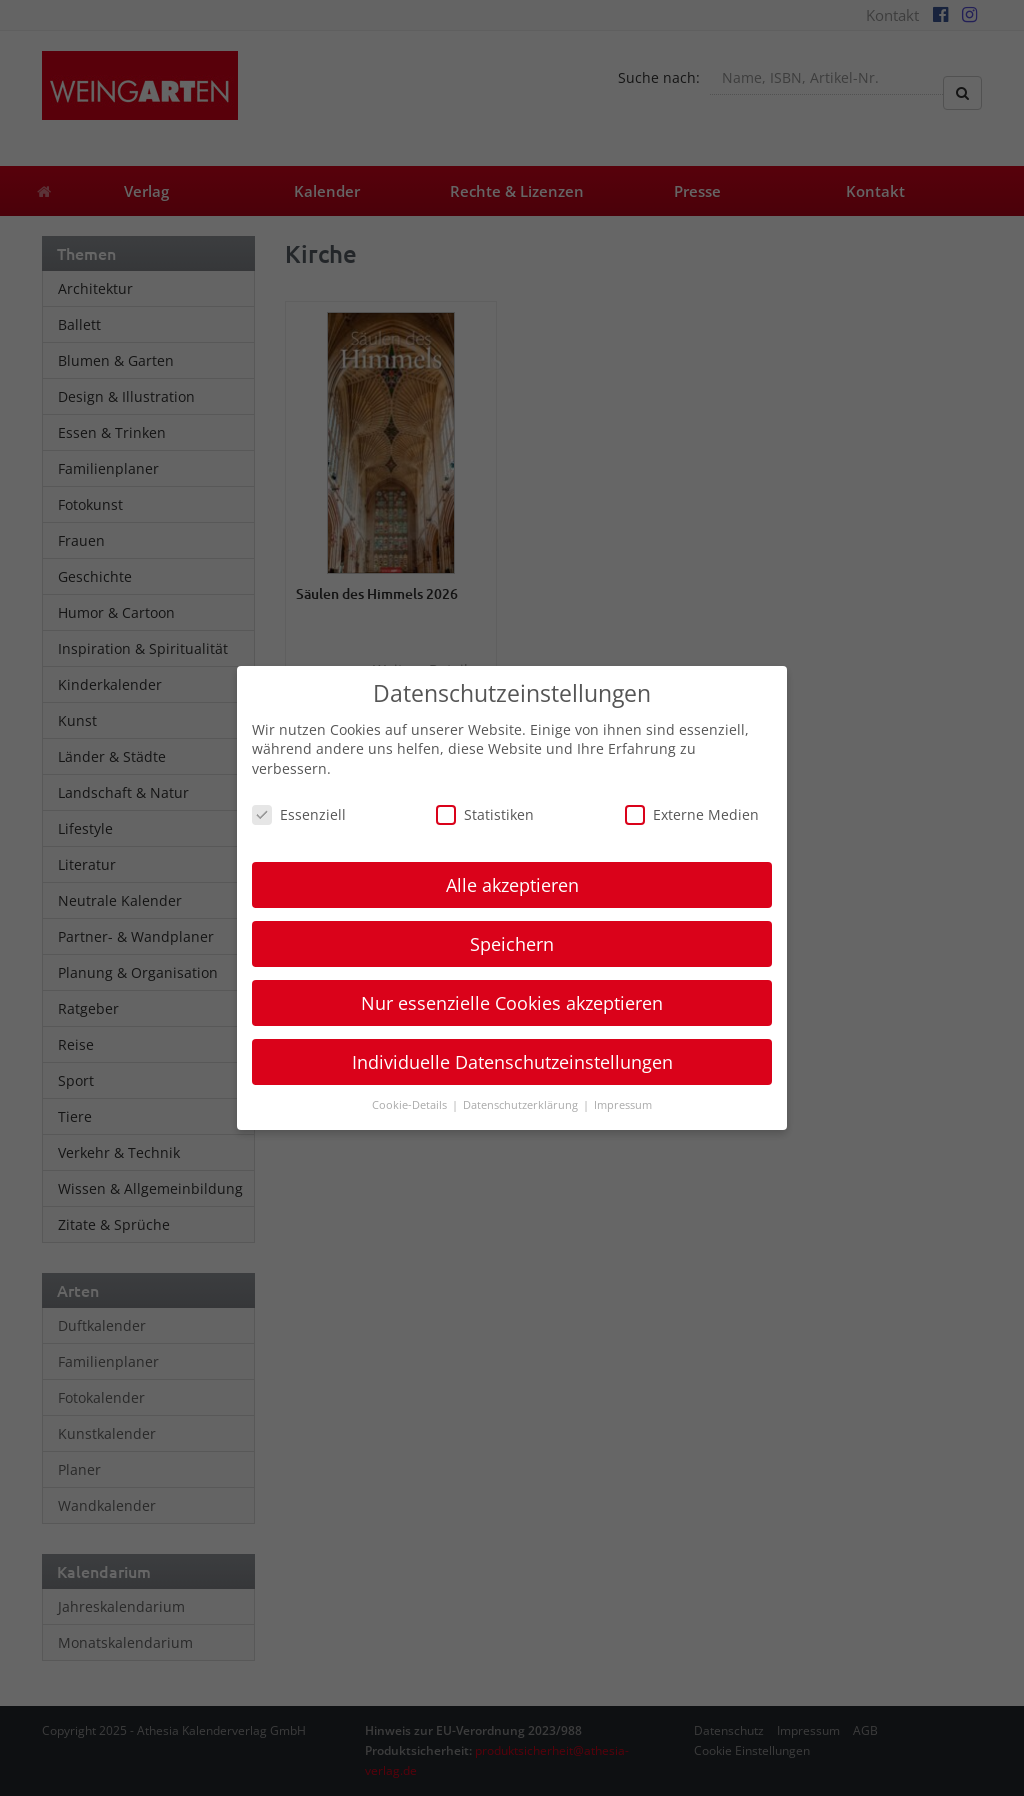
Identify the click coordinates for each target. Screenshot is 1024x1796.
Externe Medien (692, 814)
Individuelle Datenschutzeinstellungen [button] (512, 1062)
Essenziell (299, 814)
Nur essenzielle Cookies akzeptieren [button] (512, 1003)
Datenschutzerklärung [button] (522, 1105)
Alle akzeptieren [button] (512, 885)
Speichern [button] (512, 944)
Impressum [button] (623, 1105)
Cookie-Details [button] (411, 1105)
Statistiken (485, 814)
